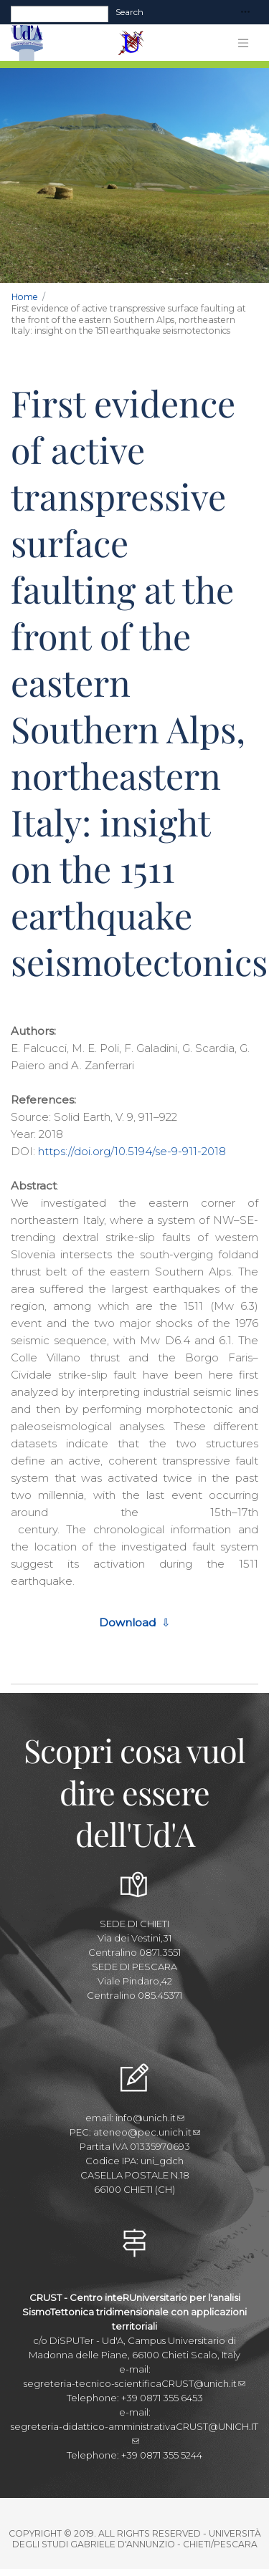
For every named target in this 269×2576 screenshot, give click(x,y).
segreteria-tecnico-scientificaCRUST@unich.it (134, 2383)
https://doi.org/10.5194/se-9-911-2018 (132, 1151)
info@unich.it (149, 2117)
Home (24, 296)
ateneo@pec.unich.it (146, 2132)
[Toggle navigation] (245, 12)
